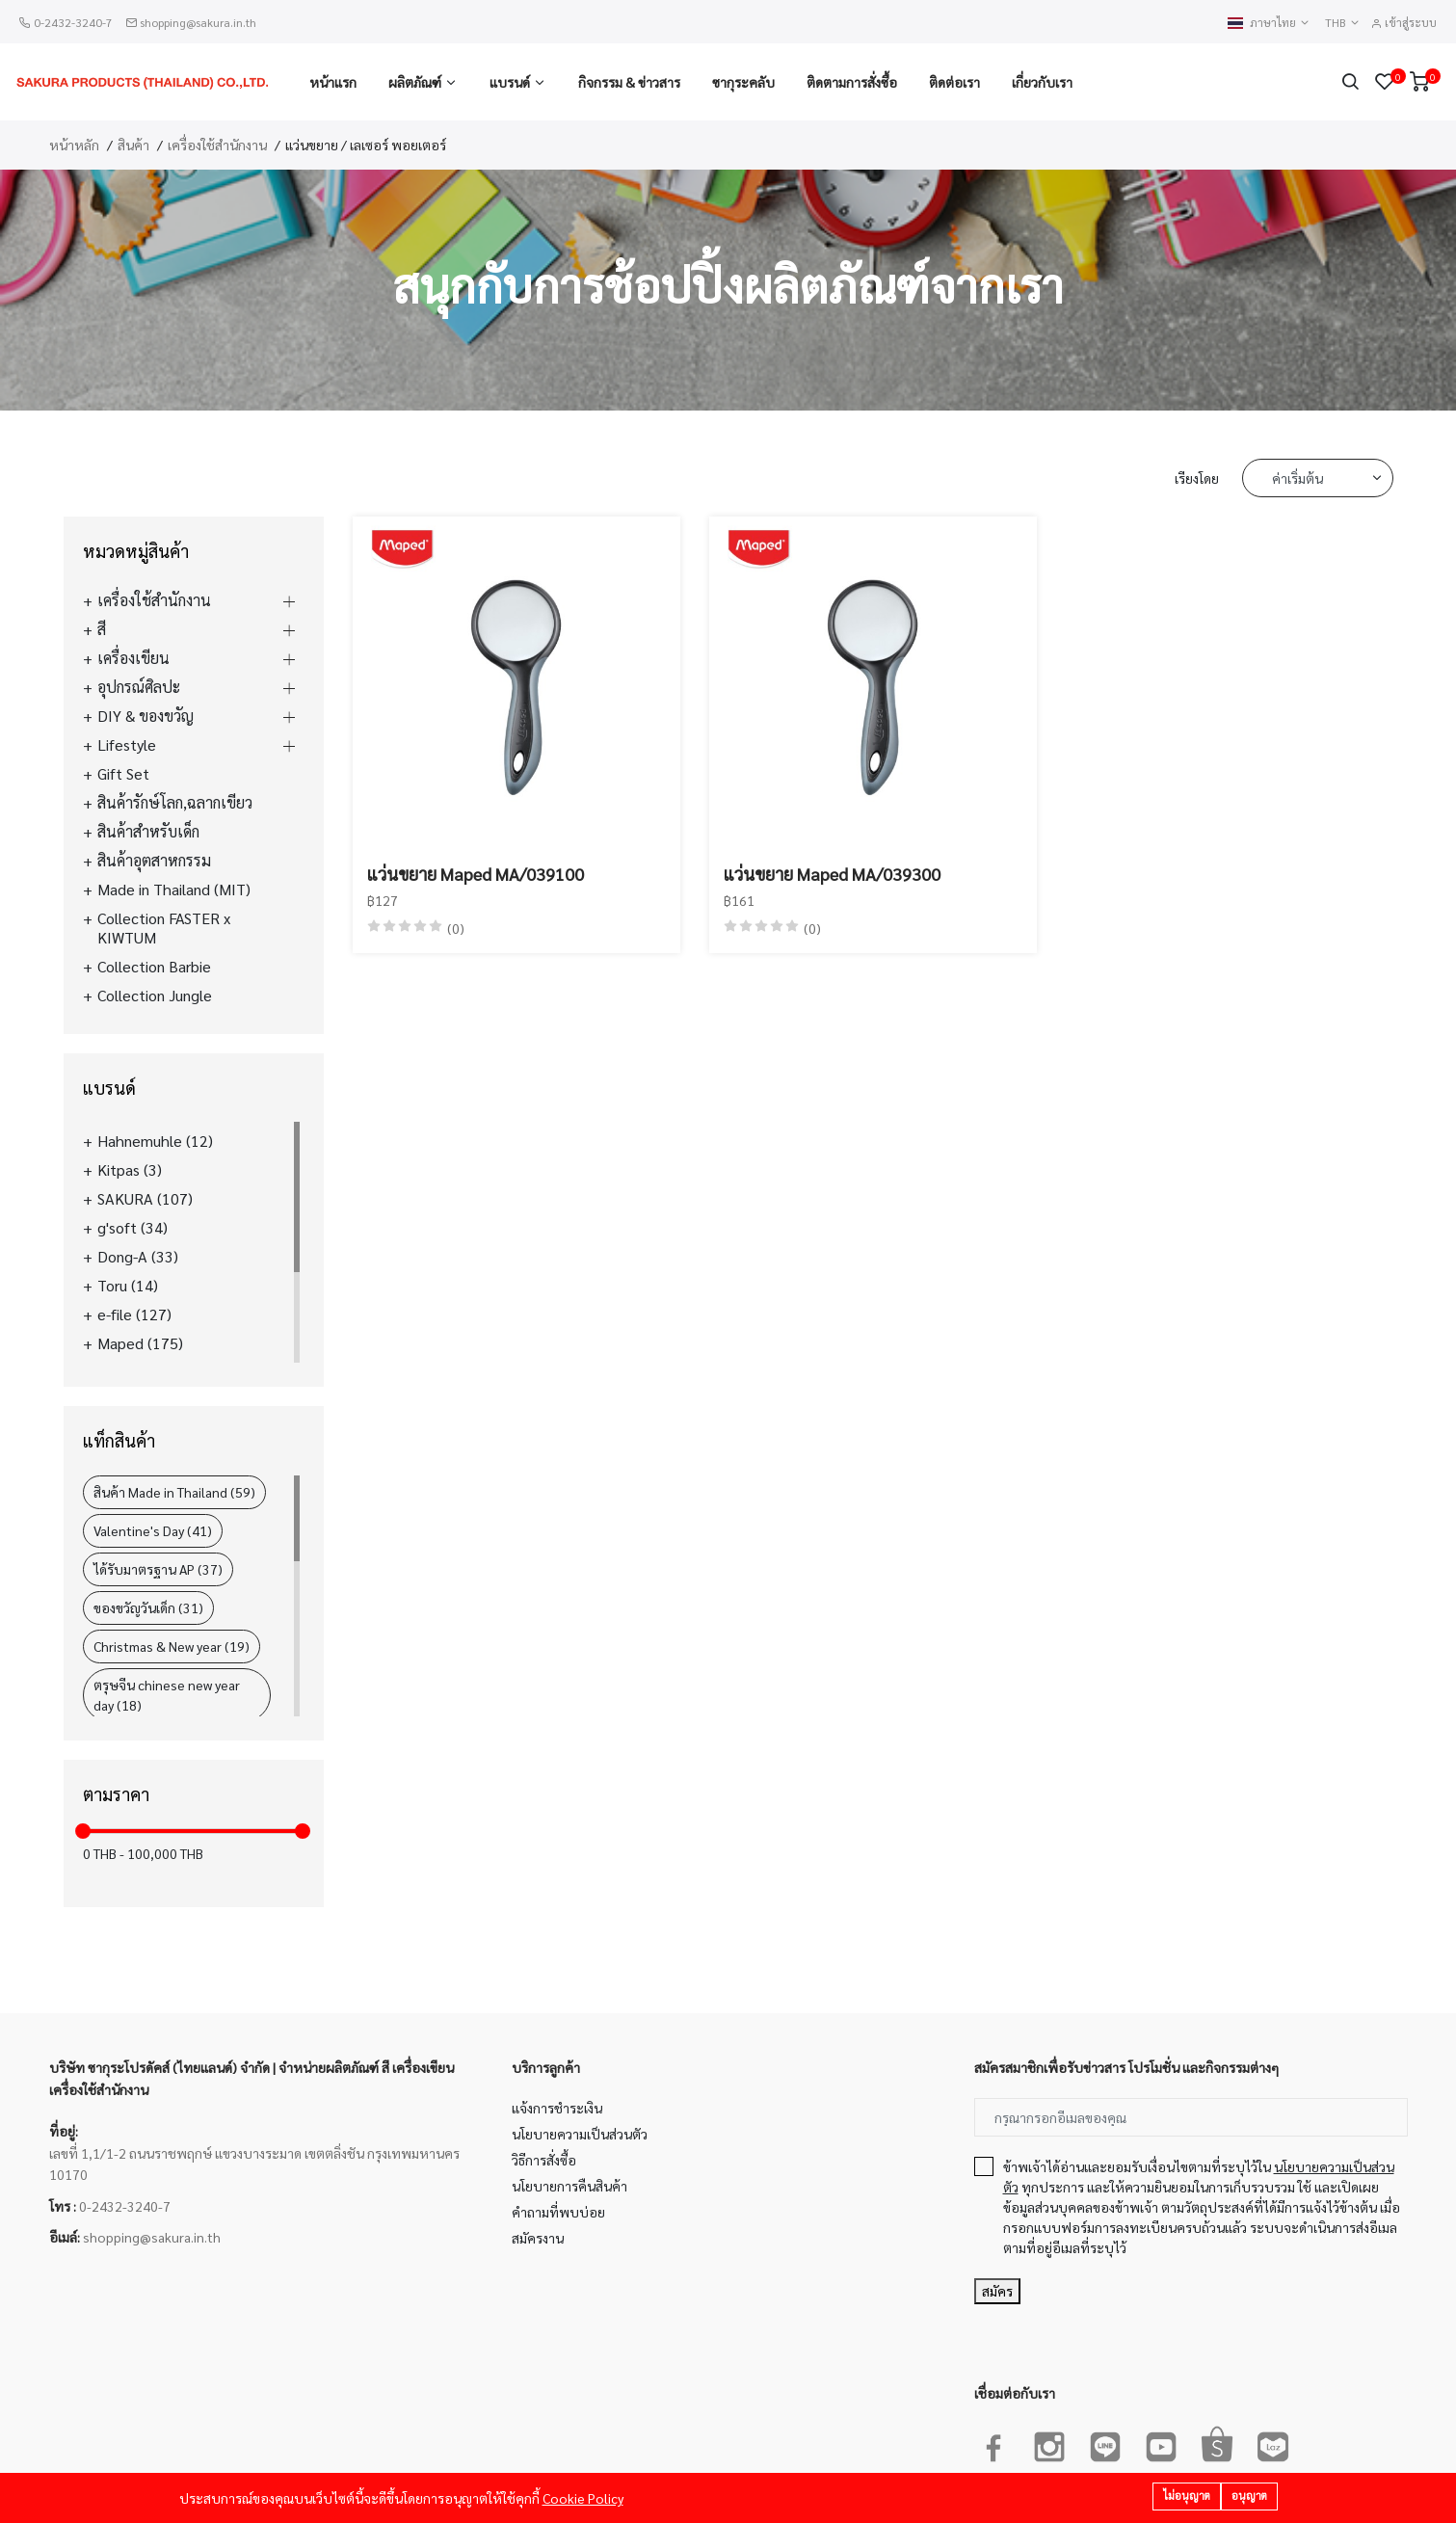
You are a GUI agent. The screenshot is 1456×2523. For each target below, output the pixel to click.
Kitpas (129, 1170)
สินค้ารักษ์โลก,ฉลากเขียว (174, 802)
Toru (127, 1285)
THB (1343, 22)
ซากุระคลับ (743, 82)
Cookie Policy (583, 2498)
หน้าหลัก (74, 144)
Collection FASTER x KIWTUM (163, 928)
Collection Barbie (154, 966)
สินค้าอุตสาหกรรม (154, 860)
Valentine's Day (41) (152, 1530)
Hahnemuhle (155, 1141)
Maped (140, 1343)
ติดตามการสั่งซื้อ (852, 82)
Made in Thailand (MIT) (174, 889)
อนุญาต (1249, 2495)
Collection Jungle (154, 995)
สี (101, 629)
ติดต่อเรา (954, 82)
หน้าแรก (333, 82)
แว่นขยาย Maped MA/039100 (475, 874)
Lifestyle (126, 745)
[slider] (83, 1831)
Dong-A (137, 1256)
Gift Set (123, 773)
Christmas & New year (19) (171, 1646)
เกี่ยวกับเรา (1042, 82)
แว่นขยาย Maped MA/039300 (832, 874)
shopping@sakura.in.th (198, 22)
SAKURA (145, 1198)
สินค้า (133, 144)
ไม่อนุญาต (1186, 2495)
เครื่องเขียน (133, 658)
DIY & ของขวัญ (145, 716)
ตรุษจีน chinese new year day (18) (166, 1694)
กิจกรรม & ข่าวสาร (629, 82)
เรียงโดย (1197, 478)
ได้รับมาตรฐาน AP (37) (158, 1569)
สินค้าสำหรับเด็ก (148, 831)
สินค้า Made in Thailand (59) (174, 1492)
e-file (134, 1314)
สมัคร (997, 2290)
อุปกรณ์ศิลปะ (138, 687)
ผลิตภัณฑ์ (414, 82)
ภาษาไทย (1269, 22)
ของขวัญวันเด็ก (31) (148, 1607)
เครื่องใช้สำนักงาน (217, 144)
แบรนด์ (510, 82)
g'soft (132, 1227)
